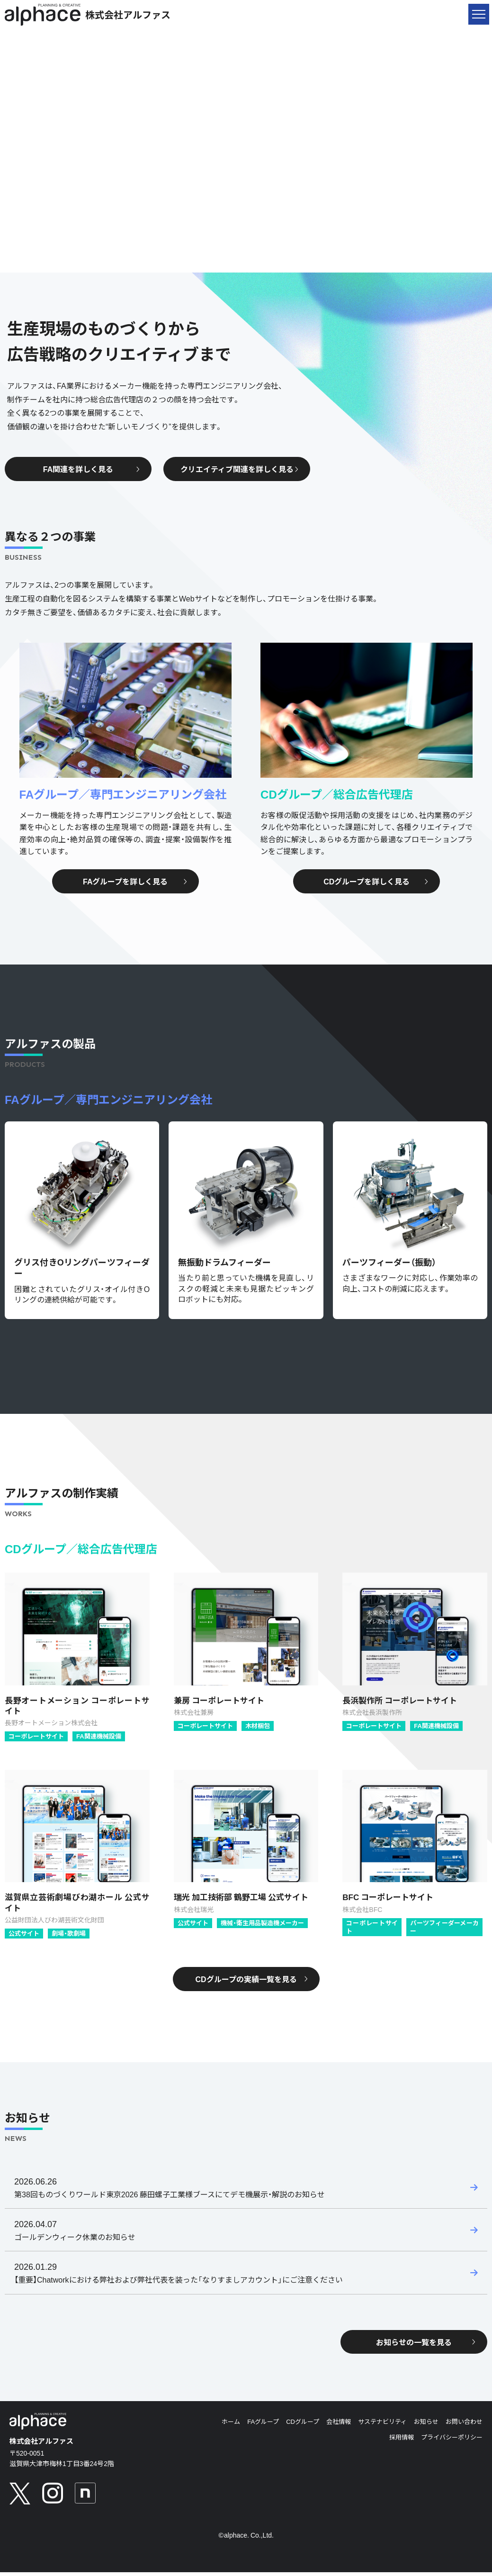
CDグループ (302, 2425)
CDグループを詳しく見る (375, 881)
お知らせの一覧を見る (425, 2345)
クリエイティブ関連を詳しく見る (239, 468)
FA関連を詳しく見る (91, 468)
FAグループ (263, 2425)
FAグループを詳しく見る (135, 881)
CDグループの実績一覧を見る (251, 1978)
